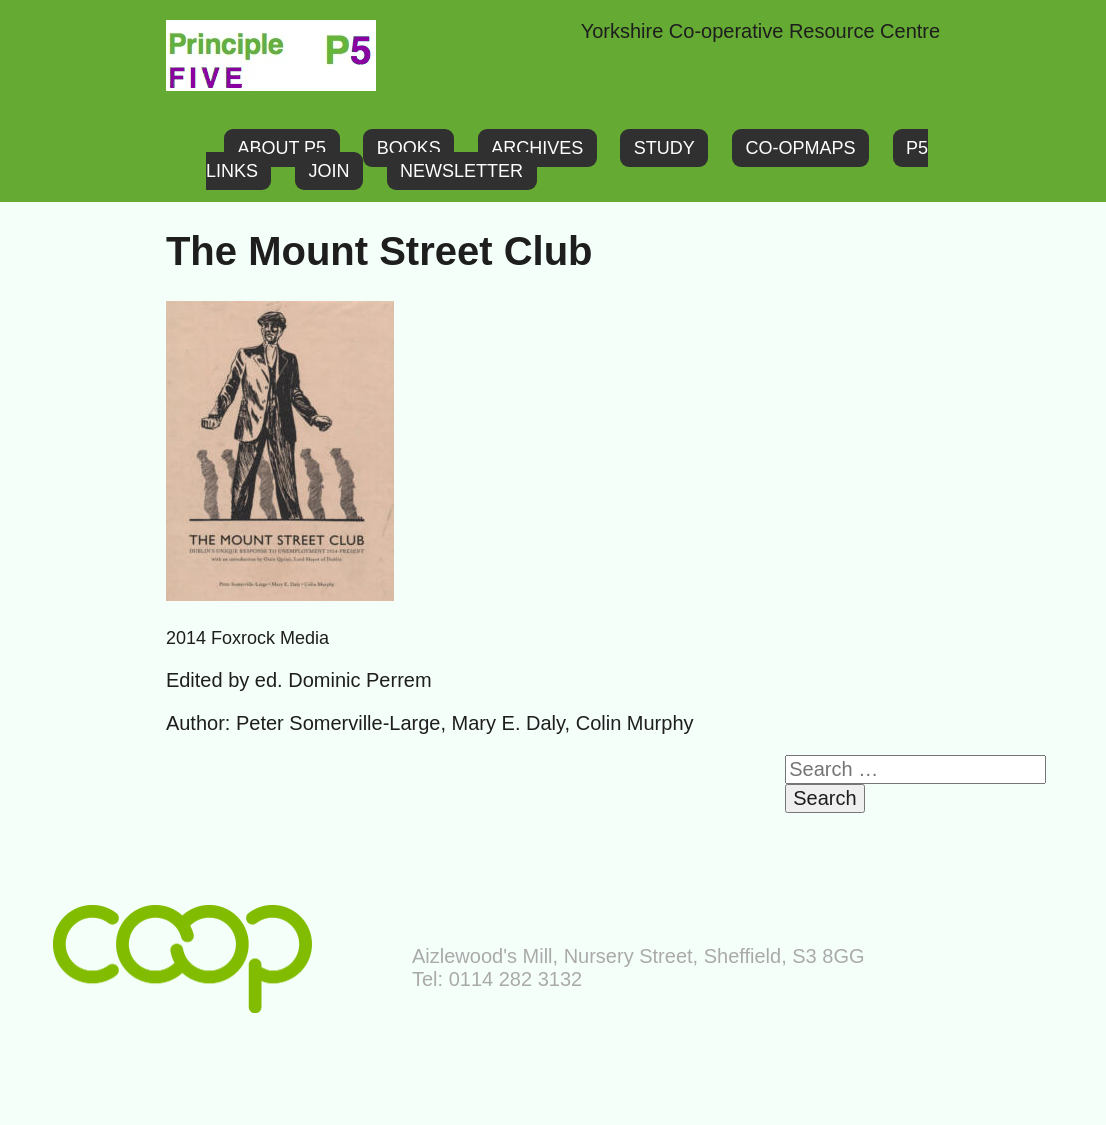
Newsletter (461, 171)
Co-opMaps (800, 148)
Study (664, 148)
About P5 (281, 148)
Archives (537, 148)
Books (409, 148)
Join (329, 171)
